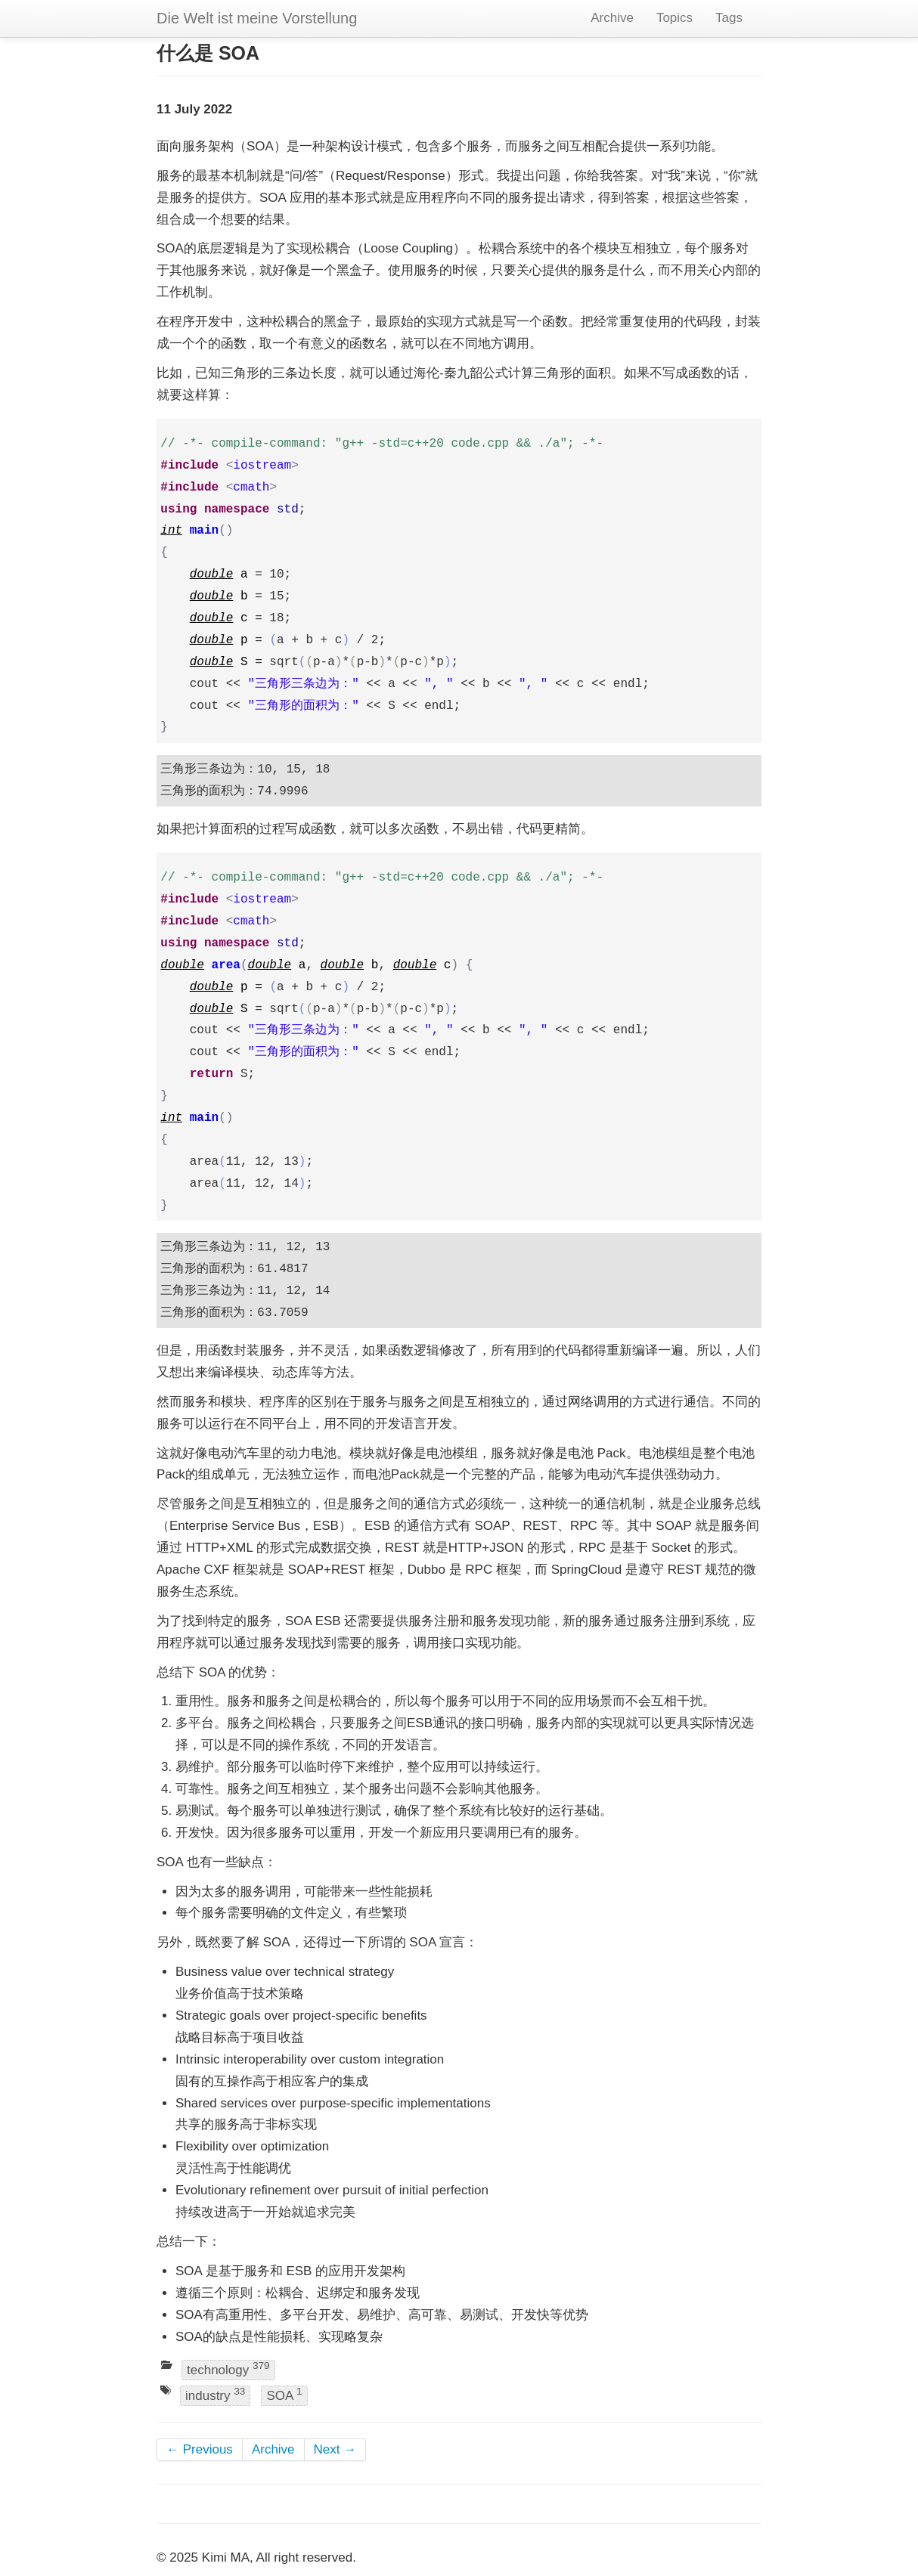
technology (228, 2368)
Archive (612, 18)
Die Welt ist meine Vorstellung (257, 18)
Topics (674, 18)
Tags (729, 18)
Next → (335, 2449)
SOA (284, 2394)
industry (215, 2394)
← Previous (199, 2449)
